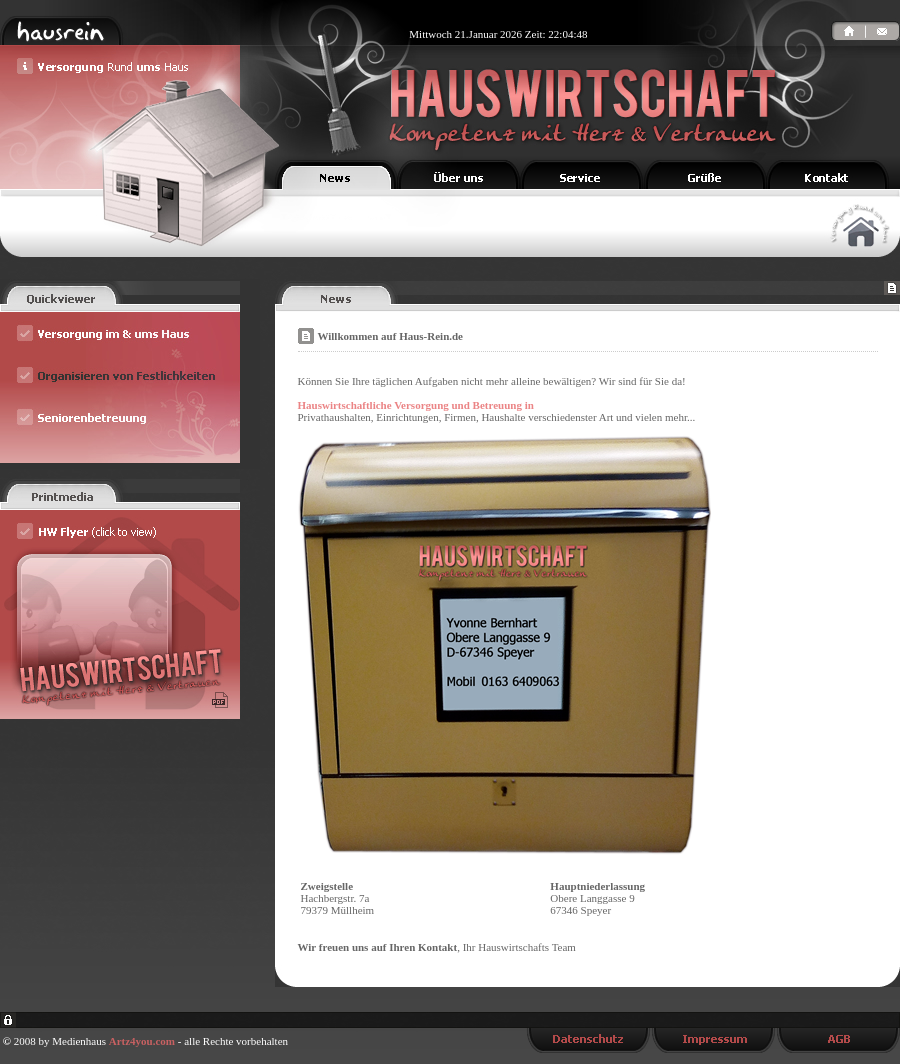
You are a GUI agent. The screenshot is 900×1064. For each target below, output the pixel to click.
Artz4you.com (142, 1041)
